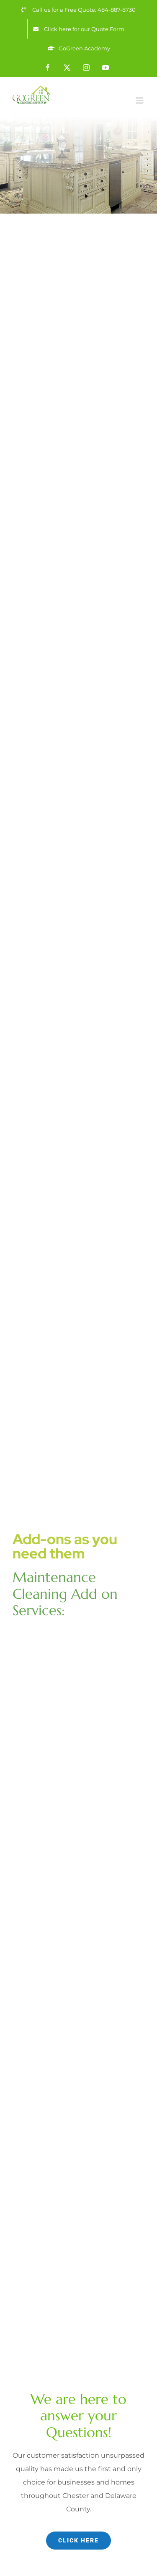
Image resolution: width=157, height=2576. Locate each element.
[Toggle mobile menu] (140, 100)
